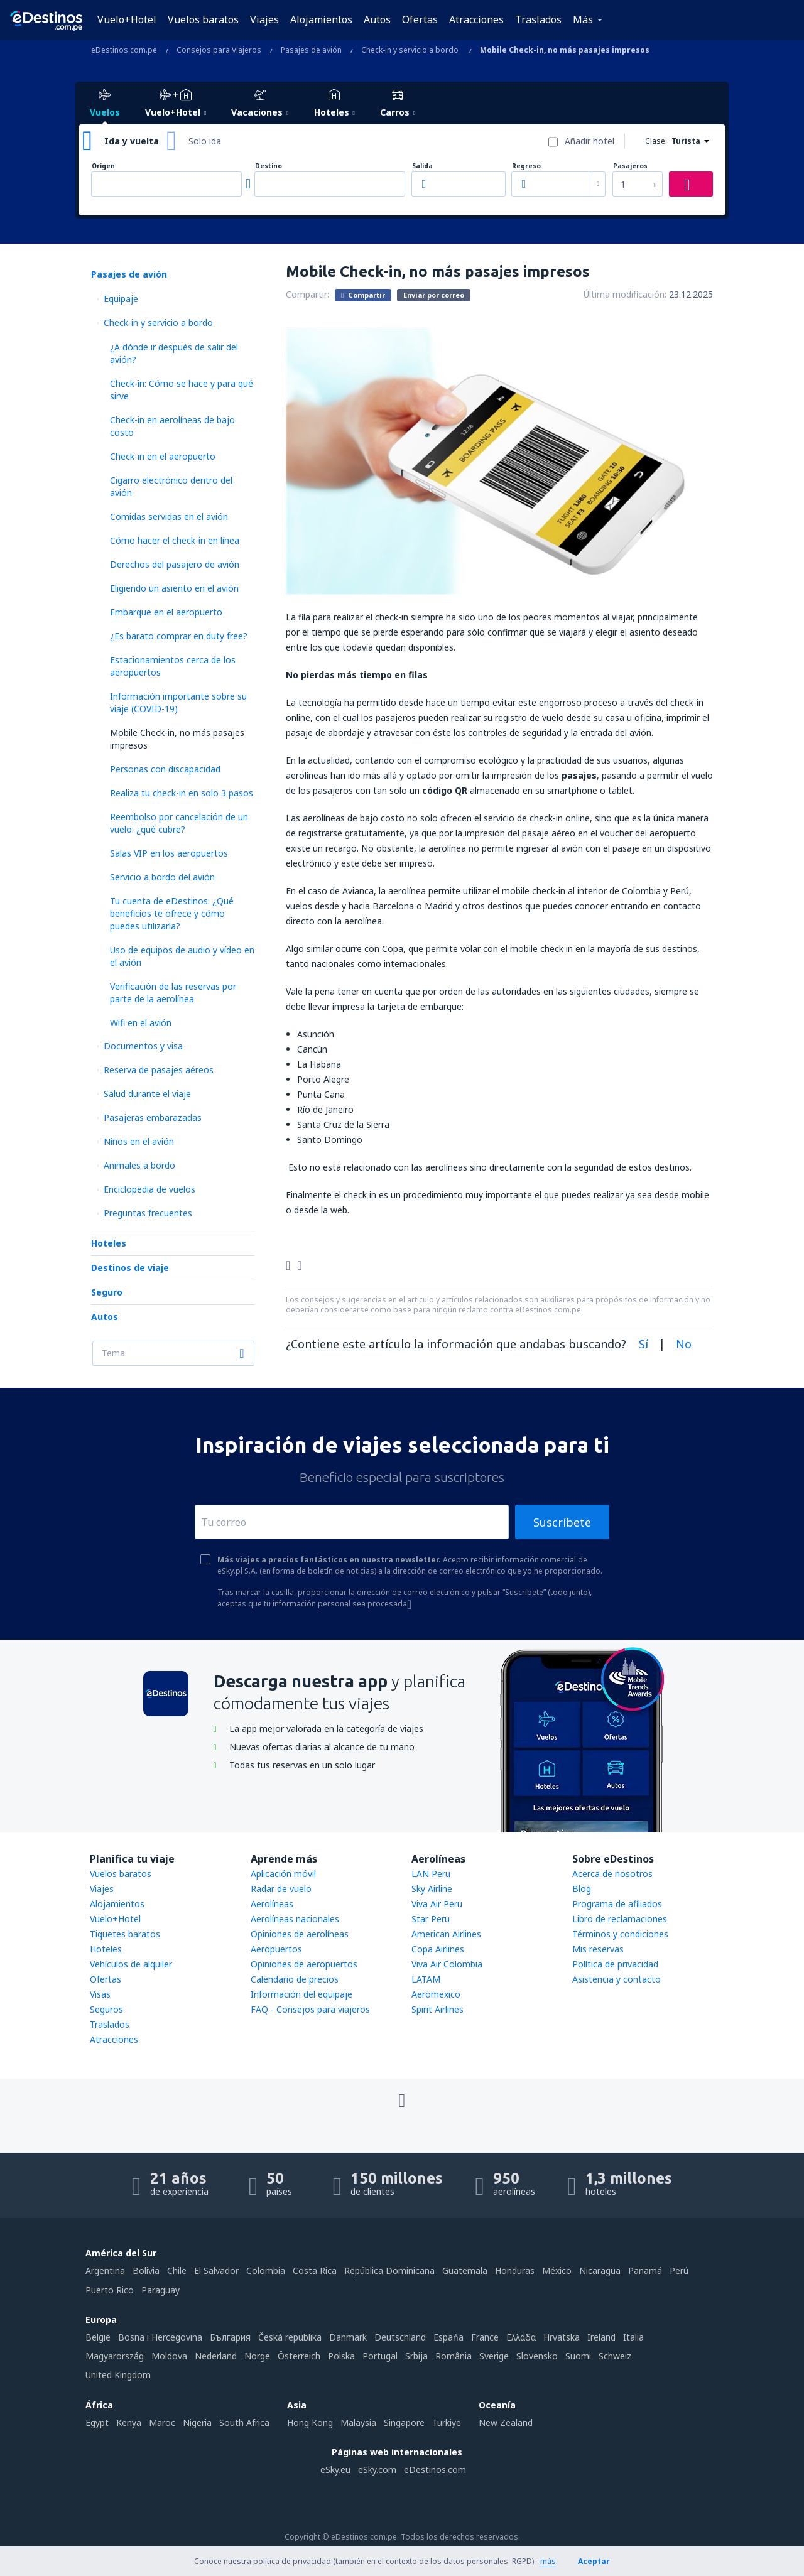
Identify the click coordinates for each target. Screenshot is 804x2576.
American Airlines (446, 1934)
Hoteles (108, 1243)
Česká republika (290, 2337)
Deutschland (400, 2337)
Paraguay (160, 2290)
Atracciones (476, 19)
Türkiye (446, 2422)
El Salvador (216, 2270)
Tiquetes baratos (125, 1934)
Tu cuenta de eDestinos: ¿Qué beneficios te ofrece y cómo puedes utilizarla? (172, 913)
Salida (422, 166)
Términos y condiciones (620, 1934)
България (230, 2337)
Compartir (363, 295)
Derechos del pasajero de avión (174, 564)
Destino (268, 166)
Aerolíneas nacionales (295, 1919)
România (453, 2356)
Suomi (578, 2356)
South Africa (244, 2422)
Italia (633, 2337)
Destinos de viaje (130, 1268)
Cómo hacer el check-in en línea (174, 540)
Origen (103, 166)
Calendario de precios (295, 1979)
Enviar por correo (433, 295)
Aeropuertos (276, 1949)
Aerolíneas (272, 1904)
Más (583, 19)
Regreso (526, 166)
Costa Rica (315, 2270)
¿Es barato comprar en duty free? (178, 636)
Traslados (538, 19)
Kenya (128, 2422)
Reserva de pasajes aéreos (159, 1070)
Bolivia (146, 2270)
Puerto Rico (109, 2290)
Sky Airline (431, 1889)
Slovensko (537, 2356)
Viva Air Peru (436, 1904)
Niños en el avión (139, 1141)
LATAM (425, 1979)
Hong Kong (310, 2422)
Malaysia (358, 2422)
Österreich (299, 2356)
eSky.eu (335, 2470)
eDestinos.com (435, 2470)
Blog (581, 1889)
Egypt (97, 2422)
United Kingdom (118, 2375)
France (485, 2337)
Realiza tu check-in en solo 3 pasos (181, 793)
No (684, 1343)
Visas (100, 1994)
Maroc (162, 2422)
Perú (679, 2270)
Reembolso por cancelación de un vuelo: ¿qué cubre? (179, 823)
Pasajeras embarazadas (153, 1117)
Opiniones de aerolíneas (300, 1934)
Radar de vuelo (281, 1889)
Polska (341, 2356)
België (98, 2337)
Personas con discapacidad (165, 769)
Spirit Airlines (437, 2009)
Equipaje (121, 299)
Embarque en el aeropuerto (166, 612)
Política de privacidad (615, 1964)
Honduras (515, 2270)
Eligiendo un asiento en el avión (174, 588)
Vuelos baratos (203, 19)
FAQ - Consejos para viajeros (310, 2009)
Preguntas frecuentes (148, 1213)
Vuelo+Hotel (126, 19)
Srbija (416, 2356)
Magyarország (114, 2356)
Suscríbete (562, 1522)
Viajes (264, 19)
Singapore (404, 2422)
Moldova (169, 2356)
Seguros (106, 2009)
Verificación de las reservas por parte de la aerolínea (173, 992)
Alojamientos (321, 19)
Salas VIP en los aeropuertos (169, 853)
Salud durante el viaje (147, 1094)
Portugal (380, 2356)
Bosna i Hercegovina (160, 2337)
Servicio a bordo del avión (162, 877)
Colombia (265, 2270)
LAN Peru (430, 1874)
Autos (377, 19)
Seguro (106, 1292)
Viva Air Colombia (446, 1964)
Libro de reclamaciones (619, 1919)
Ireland (601, 2337)
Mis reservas (598, 1949)
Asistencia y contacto (616, 1979)
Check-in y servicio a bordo (158, 322)
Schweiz (615, 2356)
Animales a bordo (139, 1165)
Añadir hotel (589, 141)
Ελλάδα (521, 2337)
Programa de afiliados (617, 1904)
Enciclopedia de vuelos (149, 1189)
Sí (643, 1343)
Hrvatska (561, 2337)
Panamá (645, 2270)
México (557, 2270)
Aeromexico (435, 1994)
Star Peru (430, 1919)
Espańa (448, 2337)
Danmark (348, 2337)
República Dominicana (389, 2270)
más (548, 2561)
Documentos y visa (143, 1046)
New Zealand (506, 2422)
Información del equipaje (301, 1994)
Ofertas (420, 19)
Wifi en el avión (140, 1023)
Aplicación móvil (283, 1874)
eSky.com (377, 2470)
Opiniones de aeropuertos (304, 1964)
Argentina (105, 2270)
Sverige (494, 2356)
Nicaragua (600, 2270)
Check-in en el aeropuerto (162, 456)
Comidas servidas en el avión (169, 516)
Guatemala (464, 2270)
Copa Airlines (437, 1949)
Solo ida (204, 141)
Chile (177, 2270)
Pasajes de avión (129, 274)
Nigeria (197, 2422)
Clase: (656, 141)
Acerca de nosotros (612, 1874)
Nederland (216, 2356)
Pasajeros (630, 166)
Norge (257, 2356)
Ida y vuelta (131, 141)
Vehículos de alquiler (131, 1964)
